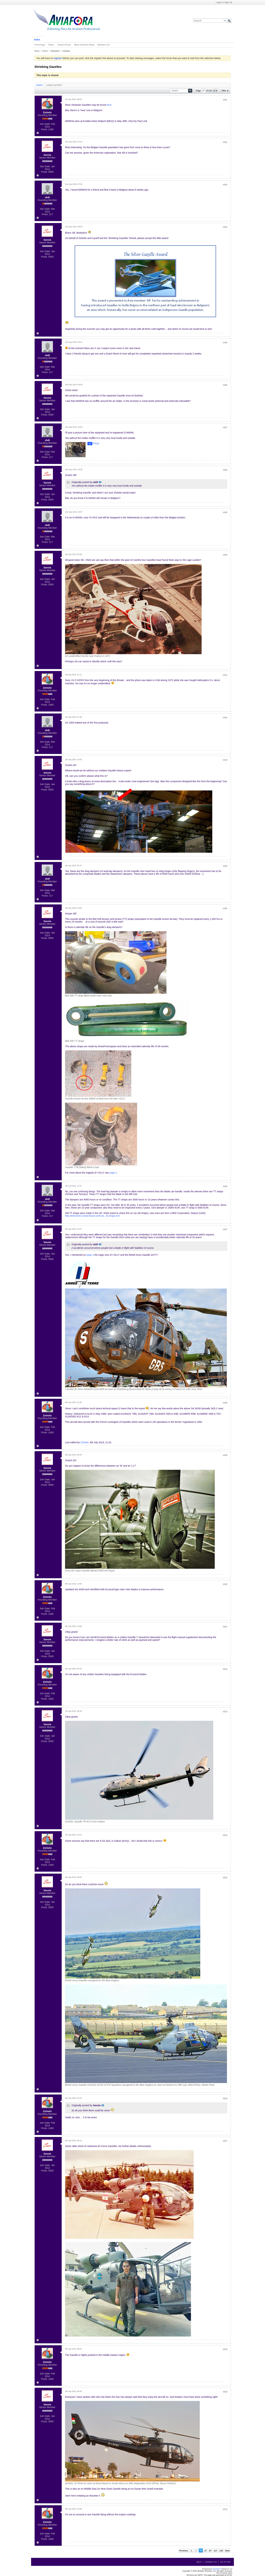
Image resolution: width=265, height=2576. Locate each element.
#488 (225, 470)
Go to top (225, 2562)
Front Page (39, 45)
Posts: (44, 129)
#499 (225, 1455)
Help (198, 2562)
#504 (225, 1835)
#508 (225, 2349)
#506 (225, 2098)
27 (205, 2550)
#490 (225, 555)
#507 (225, 2141)
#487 (225, 427)
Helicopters (55, 51)
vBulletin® (216, 2569)
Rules (51, 45)
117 (215, 2550)
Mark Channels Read (84, 45)
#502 (225, 1669)
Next (227, 2550)
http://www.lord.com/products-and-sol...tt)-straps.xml (92, 1215)
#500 (225, 1584)
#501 (225, 1627)
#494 (225, 866)
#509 (225, 2392)
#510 (225, 2509)
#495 (225, 908)
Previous (183, 2550)
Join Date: (45, 124)
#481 (225, 100)
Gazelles (66, 51)
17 (201, 2550)
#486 (225, 385)
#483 (225, 184)
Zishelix (84, 1442)
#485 (225, 342)
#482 (225, 142)
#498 (225, 1403)
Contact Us (211, 2562)
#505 (225, 1878)
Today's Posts (64, 45)
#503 (225, 1711)
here (109, 105)
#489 (225, 512)
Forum (45, 51)
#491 (225, 675)
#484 (225, 227)
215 (221, 2550)
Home (36, 51)
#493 (225, 760)
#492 (225, 717)
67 (210, 2550)
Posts (39, 85)
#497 (225, 1229)
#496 (225, 1186)
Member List (104, 45)
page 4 (113, 1172)
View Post (100, 482)
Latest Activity (54, 85)
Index (37, 39)
